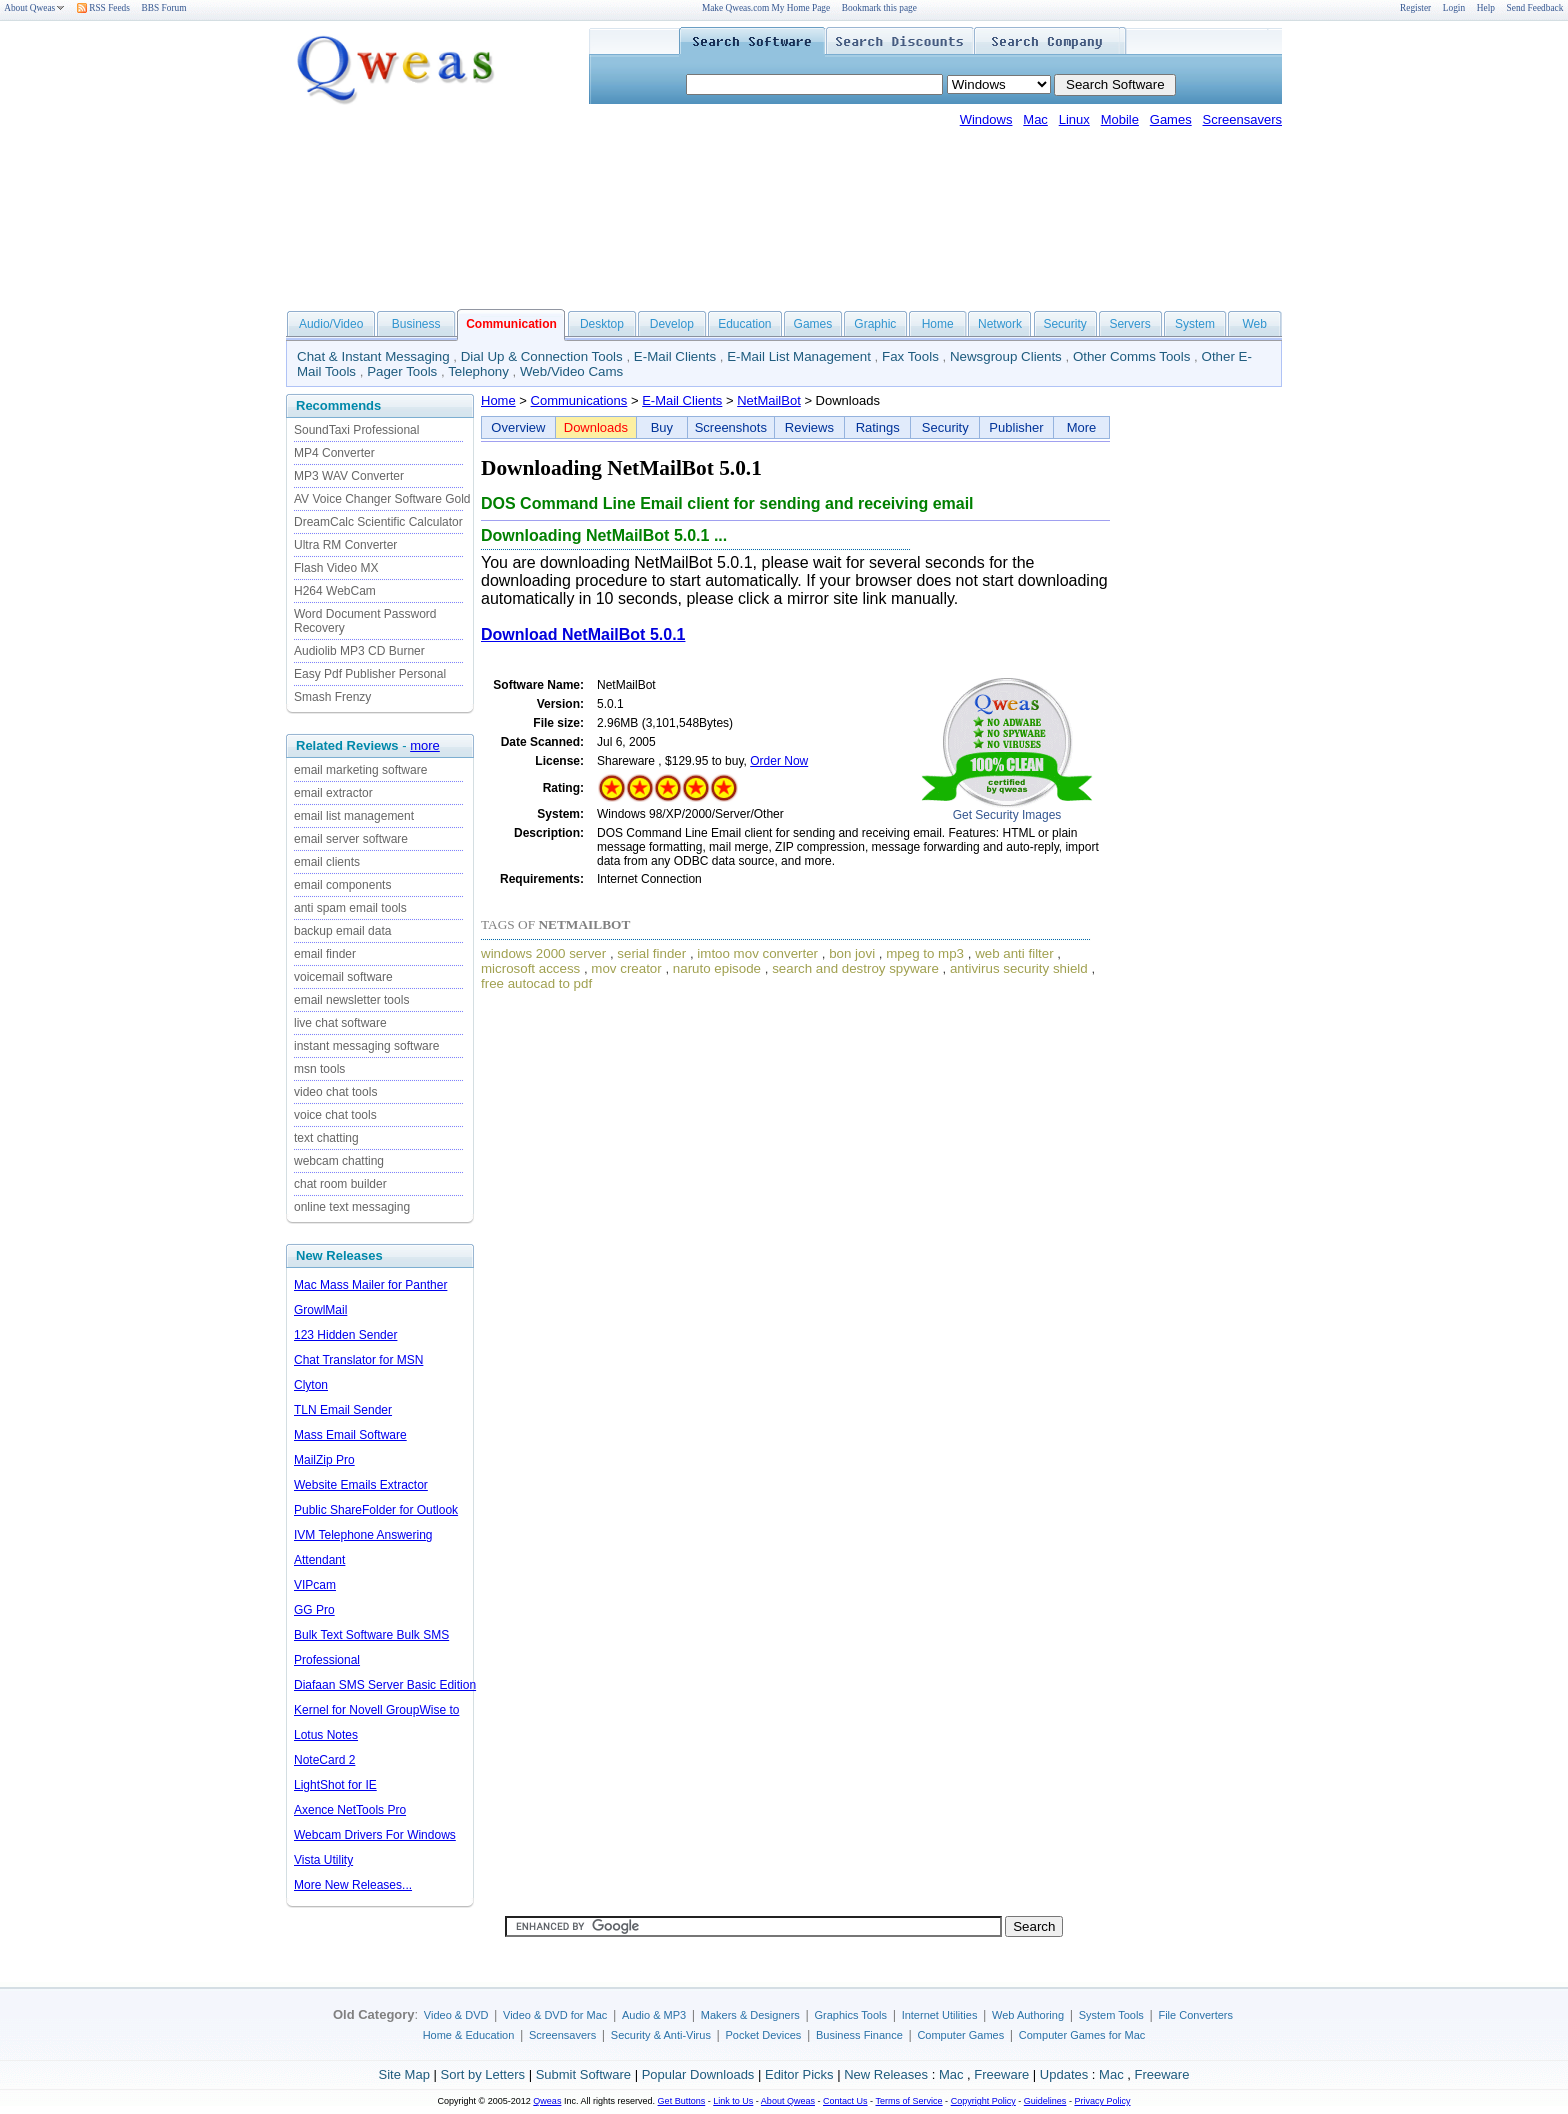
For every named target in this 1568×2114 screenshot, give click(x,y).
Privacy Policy (1102, 2101)
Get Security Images (1007, 815)
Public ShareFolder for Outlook (376, 1510)
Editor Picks (799, 2074)
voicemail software (343, 977)
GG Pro (314, 1610)
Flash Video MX (336, 568)
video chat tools (335, 1092)
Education (744, 324)
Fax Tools (910, 356)
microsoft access (530, 968)
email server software (351, 839)
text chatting (326, 1138)
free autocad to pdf (536, 983)
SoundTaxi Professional (356, 430)
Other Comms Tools (1132, 356)
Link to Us (733, 2101)
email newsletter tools (351, 1000)
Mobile (1120, 119)
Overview (518, 427)
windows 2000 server (543, 953)
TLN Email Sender (343, 1410)
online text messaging (352, 1207)
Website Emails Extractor (361, 1485)
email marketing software (360, 770)
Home (938, 324)
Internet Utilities (940, 2015)
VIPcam (315, 1585)
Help (1486, 8)
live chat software (340, 1023)
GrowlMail (320, 1310)
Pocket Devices (764, 2035)
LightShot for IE (335, 1785)
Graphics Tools (850, 2015)
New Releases (886, 2074)
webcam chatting (339, 1161)
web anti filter (1014, 953)
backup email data (342, 931)
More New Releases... (353, 1885)
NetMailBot (769, 400)
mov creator (626, 968)
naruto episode (717, 968)
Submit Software (583, 2074)
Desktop (602, 324)
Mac (1035, 119)
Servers (1129, 324)
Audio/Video (331, 324)
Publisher (1016, 427)
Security (1064, 324)
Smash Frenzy (332, 697)
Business (416, 324)
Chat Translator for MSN (358, 1360)
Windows (986, 119)
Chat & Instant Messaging (373, 356)
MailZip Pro (324, 1460)
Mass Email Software (350, 1435)
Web (1254, 324)
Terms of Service (908, 2101)
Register (1415, 8)
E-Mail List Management (799, 356)
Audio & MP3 (654, 2015)
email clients (327, 862)
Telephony (478, 371)
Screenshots (731, 427)
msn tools (319, 1069)
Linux (1074, 119)
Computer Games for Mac (1082, 2035)
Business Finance (859, 2035)
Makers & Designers (750, 2015)
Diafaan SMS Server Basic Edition (385, 1685)
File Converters (1195, 2015)
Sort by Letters (482, 2074)
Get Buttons (682, 2101)
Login (1454, 8)
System (1195, 324)
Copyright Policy (983, 2101)
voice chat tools (335, 1115)
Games (1171, 119)
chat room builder (340, 1184)
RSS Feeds (103, 8)
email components (342, 885)
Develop (672, 324)
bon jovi (852, 953)
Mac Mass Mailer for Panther (370, 1285)
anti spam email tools (350, 908)
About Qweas (34, 8)
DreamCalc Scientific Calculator (378, 522)
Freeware (1001, 2074)
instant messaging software (366, 1046)
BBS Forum (164, 8)
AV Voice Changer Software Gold (382, 499)
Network (1000, 324)
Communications (579, 400)
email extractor (333, 793)
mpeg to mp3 (925, 953)
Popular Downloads (698, 2074)
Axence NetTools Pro (350, 1810)
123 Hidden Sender (345, 1335)
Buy (662, 427)
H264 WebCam (335, 591)
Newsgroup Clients (1006, 356)
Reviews (809, 427)
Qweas (547, 2101)
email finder (325, 954)
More (1082, 427)
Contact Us (845, 2101)
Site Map (404, 2074)
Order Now (779, 761)
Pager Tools (402, 371)
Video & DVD (456, 2015)
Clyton (311, 1385)
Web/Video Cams (571, 371)
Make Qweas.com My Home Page (766, 8)
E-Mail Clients (675, 356)
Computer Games (960, 2035)
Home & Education (469, 2035)
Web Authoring (1028, 2015)
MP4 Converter (334, 453)
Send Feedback (1535, 8)
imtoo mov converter (757, 953)
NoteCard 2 (324, 1760)
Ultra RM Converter (345, 545)
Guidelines (1045, 2101)
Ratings (878, 427)
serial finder (651, 953)
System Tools (1111, 2015)
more (425, 745)
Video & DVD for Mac (555, 2015)
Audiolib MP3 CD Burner (359, 651)
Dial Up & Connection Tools (542, 356)
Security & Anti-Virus (661, 2035)
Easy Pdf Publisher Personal (370, 674)
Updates (1064, 2074)
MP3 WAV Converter (349, 476)
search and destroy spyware (855, 968)
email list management (354, 816)
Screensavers (1242, 119)
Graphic (875, 324)
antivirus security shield (1019, 968)
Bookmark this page (879, 8)
